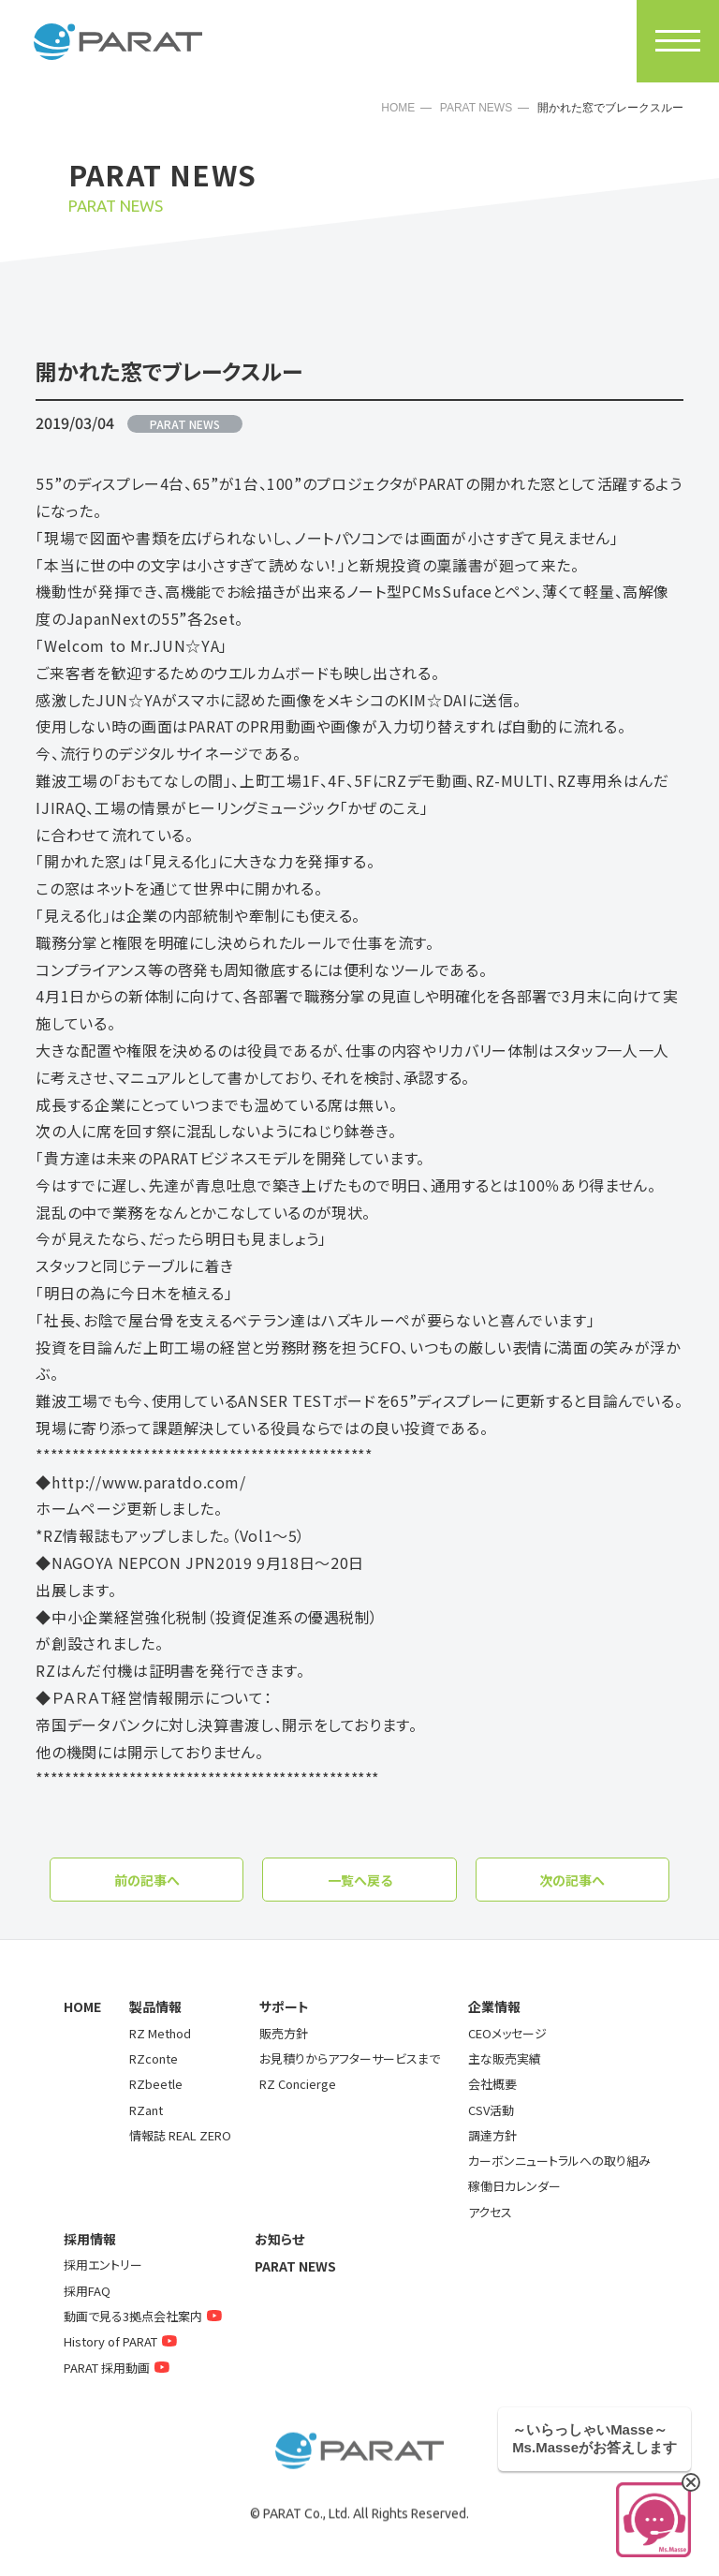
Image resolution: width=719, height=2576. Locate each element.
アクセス (490, 2212)
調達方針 (492, 2135)
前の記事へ (147, 1880)
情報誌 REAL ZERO (180, 2135)
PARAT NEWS (476, 107)
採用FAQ (87, 2291)
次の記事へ (572, 1880)
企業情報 (494, 2006)
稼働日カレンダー (514, 2186)
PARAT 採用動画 (119, 2367)
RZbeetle (156, 2084)
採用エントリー (103, 2264)
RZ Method (160, 2033)
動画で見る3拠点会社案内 (145, 2316)
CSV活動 (491, 2110)
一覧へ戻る (360, 1880)
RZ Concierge (297, 2084)
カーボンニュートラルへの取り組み (559, 2160)
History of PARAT (123, 2341)
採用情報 (90, 2238)
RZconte (153, 2058)
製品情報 (155, 2006)
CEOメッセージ (507, 2033)
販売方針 (283, 2033)
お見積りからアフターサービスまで (349, 2058)
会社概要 (492, 2084)
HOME (398, 107)
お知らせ (279, 2238)
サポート (284, 2006)
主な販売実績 (504, 2058)
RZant (146, 2110)
